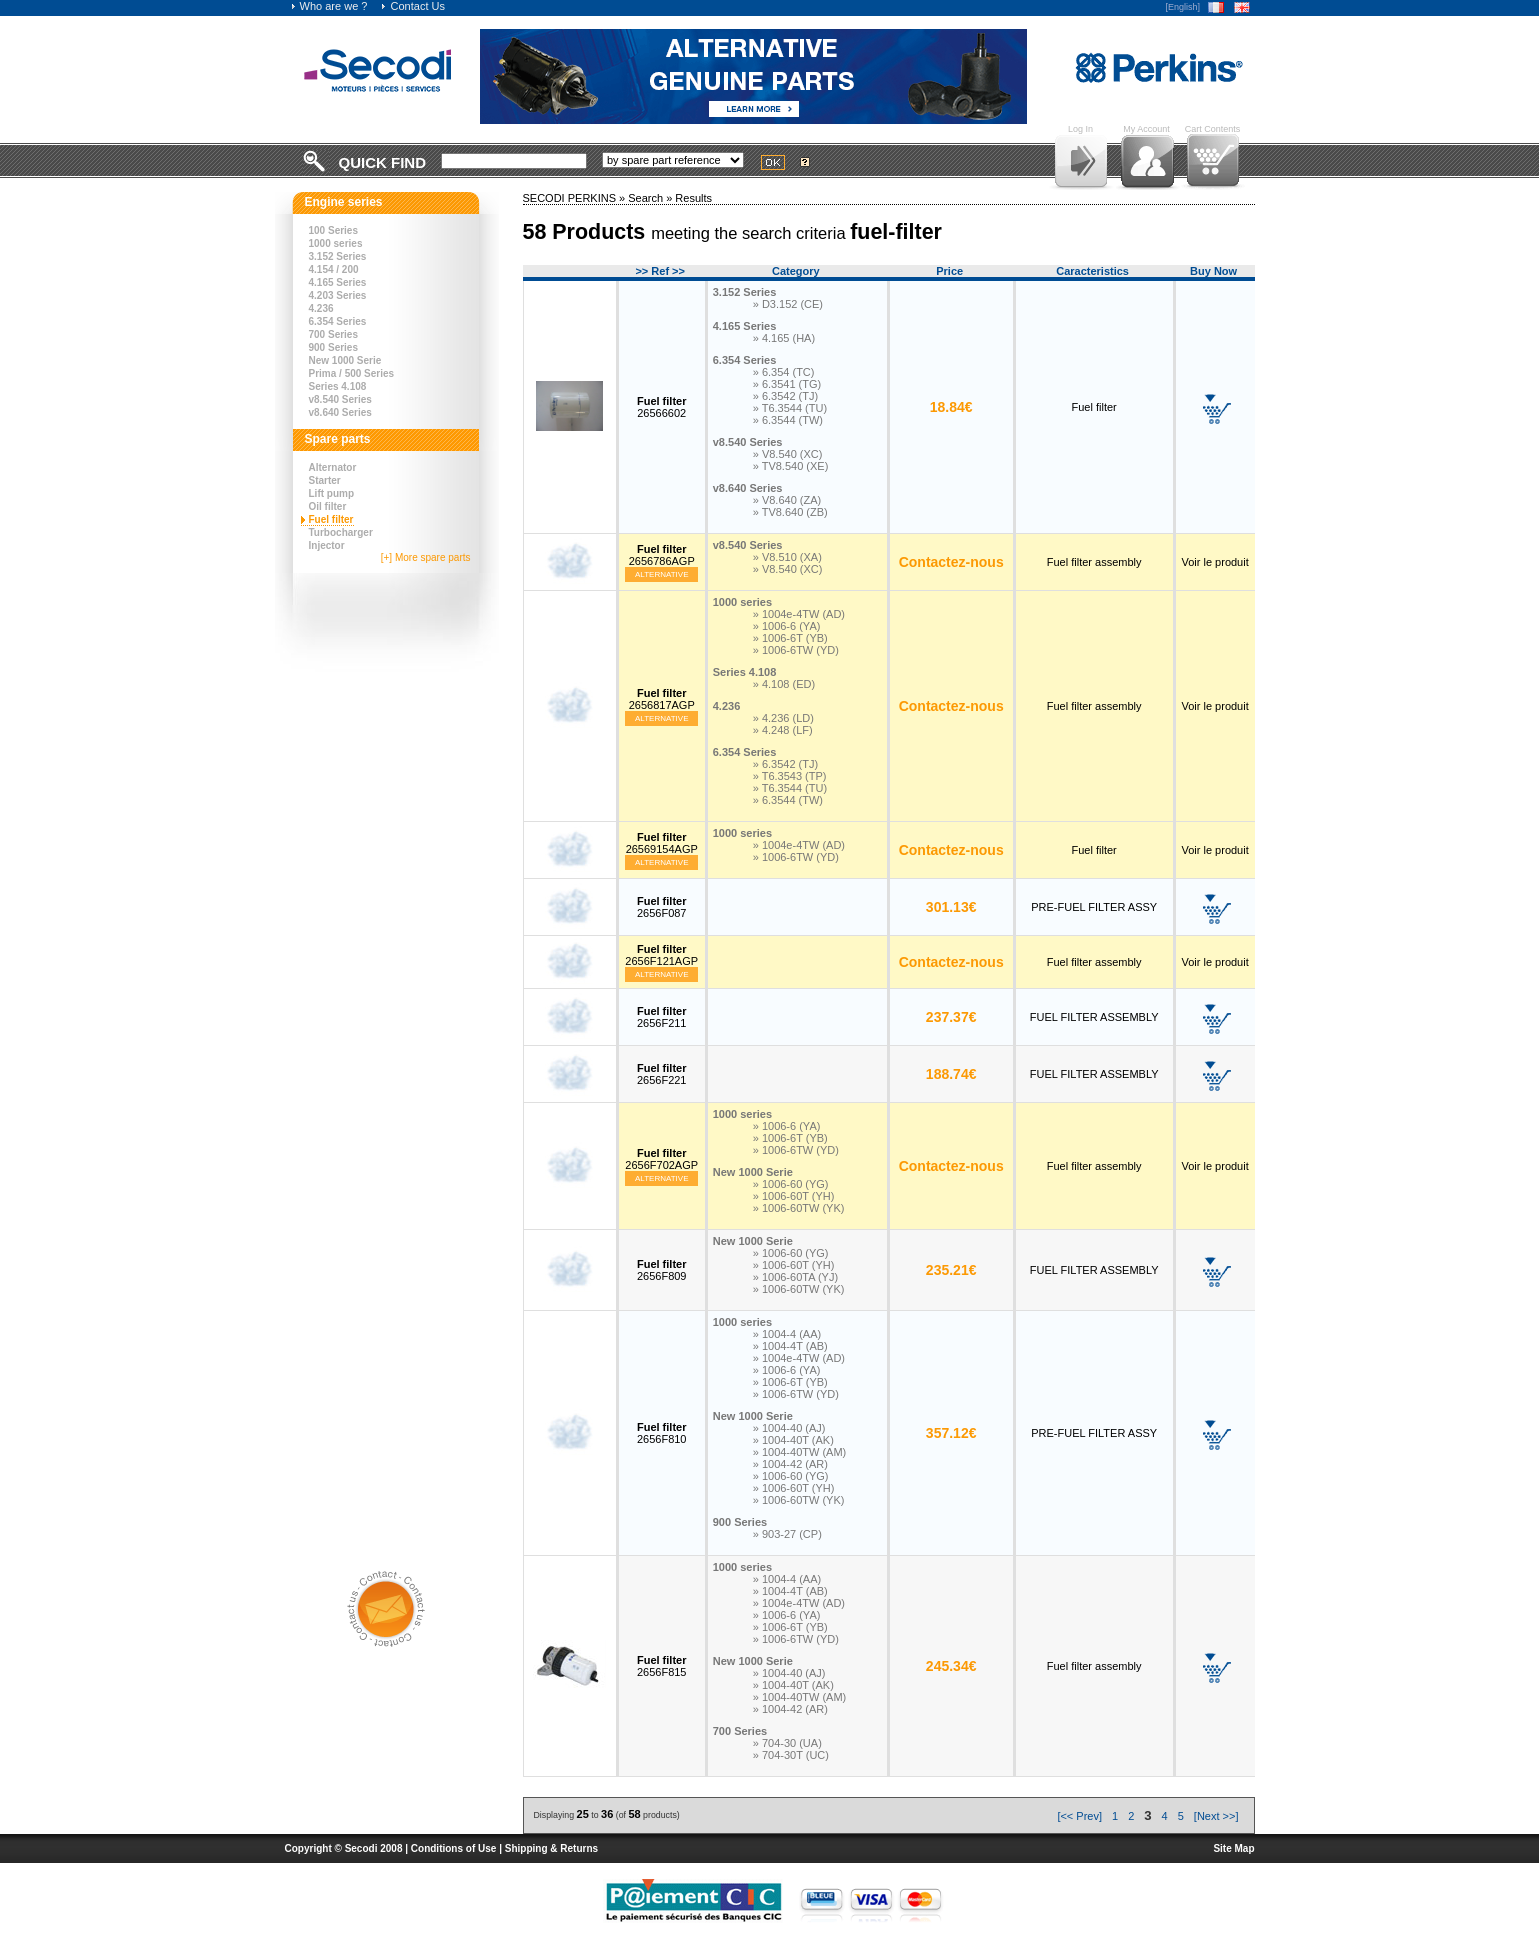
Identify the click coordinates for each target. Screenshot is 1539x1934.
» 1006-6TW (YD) (796, 650)
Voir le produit (1214, 562)
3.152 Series (338, 256)
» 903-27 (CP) (787, 1534)
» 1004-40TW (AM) (800, 1452)
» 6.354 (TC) (784, 372)
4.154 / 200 (334, 269)
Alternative (662, 574)
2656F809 (662, 1270)
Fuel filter (331, 519)
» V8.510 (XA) (787, 557)
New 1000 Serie (345, 360)
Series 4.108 (338, 386)
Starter (325, 480)
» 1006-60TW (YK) (799, 1208)
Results (693, 198)
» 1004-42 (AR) (790, 1464)
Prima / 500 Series (352, 373)
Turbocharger (341, 532)
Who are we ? (329, 6)
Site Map (1233, 1848)
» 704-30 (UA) (787, 1743)
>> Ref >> (660, 271)
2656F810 (662, 1433)
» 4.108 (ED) (784, 684)
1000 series (336, 243)
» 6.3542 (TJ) (785, 396)
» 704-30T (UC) (791, 1755)
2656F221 (662, 1074)
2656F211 (662, 1017)
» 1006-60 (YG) (791, 1184)
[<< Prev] (1079, 1816)
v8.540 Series (340, 399)
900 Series (334, 347)
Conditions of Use (454, 1848)
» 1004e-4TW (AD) (799, 614)
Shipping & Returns (551, 1848)
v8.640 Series (340, 412)
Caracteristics (1092, 271)
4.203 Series (338, 295)
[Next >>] (1216, 1816)
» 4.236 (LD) (783, 718)
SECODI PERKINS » (576, 198)
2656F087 (662, 907)
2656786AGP (662, 555)
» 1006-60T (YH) (794, 1196)
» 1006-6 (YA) (787, 626)
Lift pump (332, 493)
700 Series (334, 334)
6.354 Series (338, 321)
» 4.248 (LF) (783, 730)
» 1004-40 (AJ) (789, 1428)
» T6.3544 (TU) (790, 408)
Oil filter (328, 506)
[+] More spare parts (426, 557)
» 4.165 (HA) (784, 338)
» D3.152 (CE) (788, 304)
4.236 (321, 308)
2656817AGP (662, 699)
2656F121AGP (661, 955)
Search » (651, 198)
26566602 (662, 407)
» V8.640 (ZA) (787, 500)
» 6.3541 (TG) (787, 384)
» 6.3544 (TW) (788, 420)
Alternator (333, 467)
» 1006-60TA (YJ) (795, 1277)
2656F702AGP (661, 1159)
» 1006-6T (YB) (790, 638)
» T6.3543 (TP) (790, 776)
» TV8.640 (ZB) (790, 512)
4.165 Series (338, 282)
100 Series (334, 230)
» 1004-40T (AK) (793, 1440)
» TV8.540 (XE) (791, 466)
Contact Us (412, 6)
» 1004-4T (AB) (790, 1346)
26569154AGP (662, 843)
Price (949, 271)
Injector (327, 545)
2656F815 (662, 1666)
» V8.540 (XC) (788, 454)
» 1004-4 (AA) (787, 1334)
